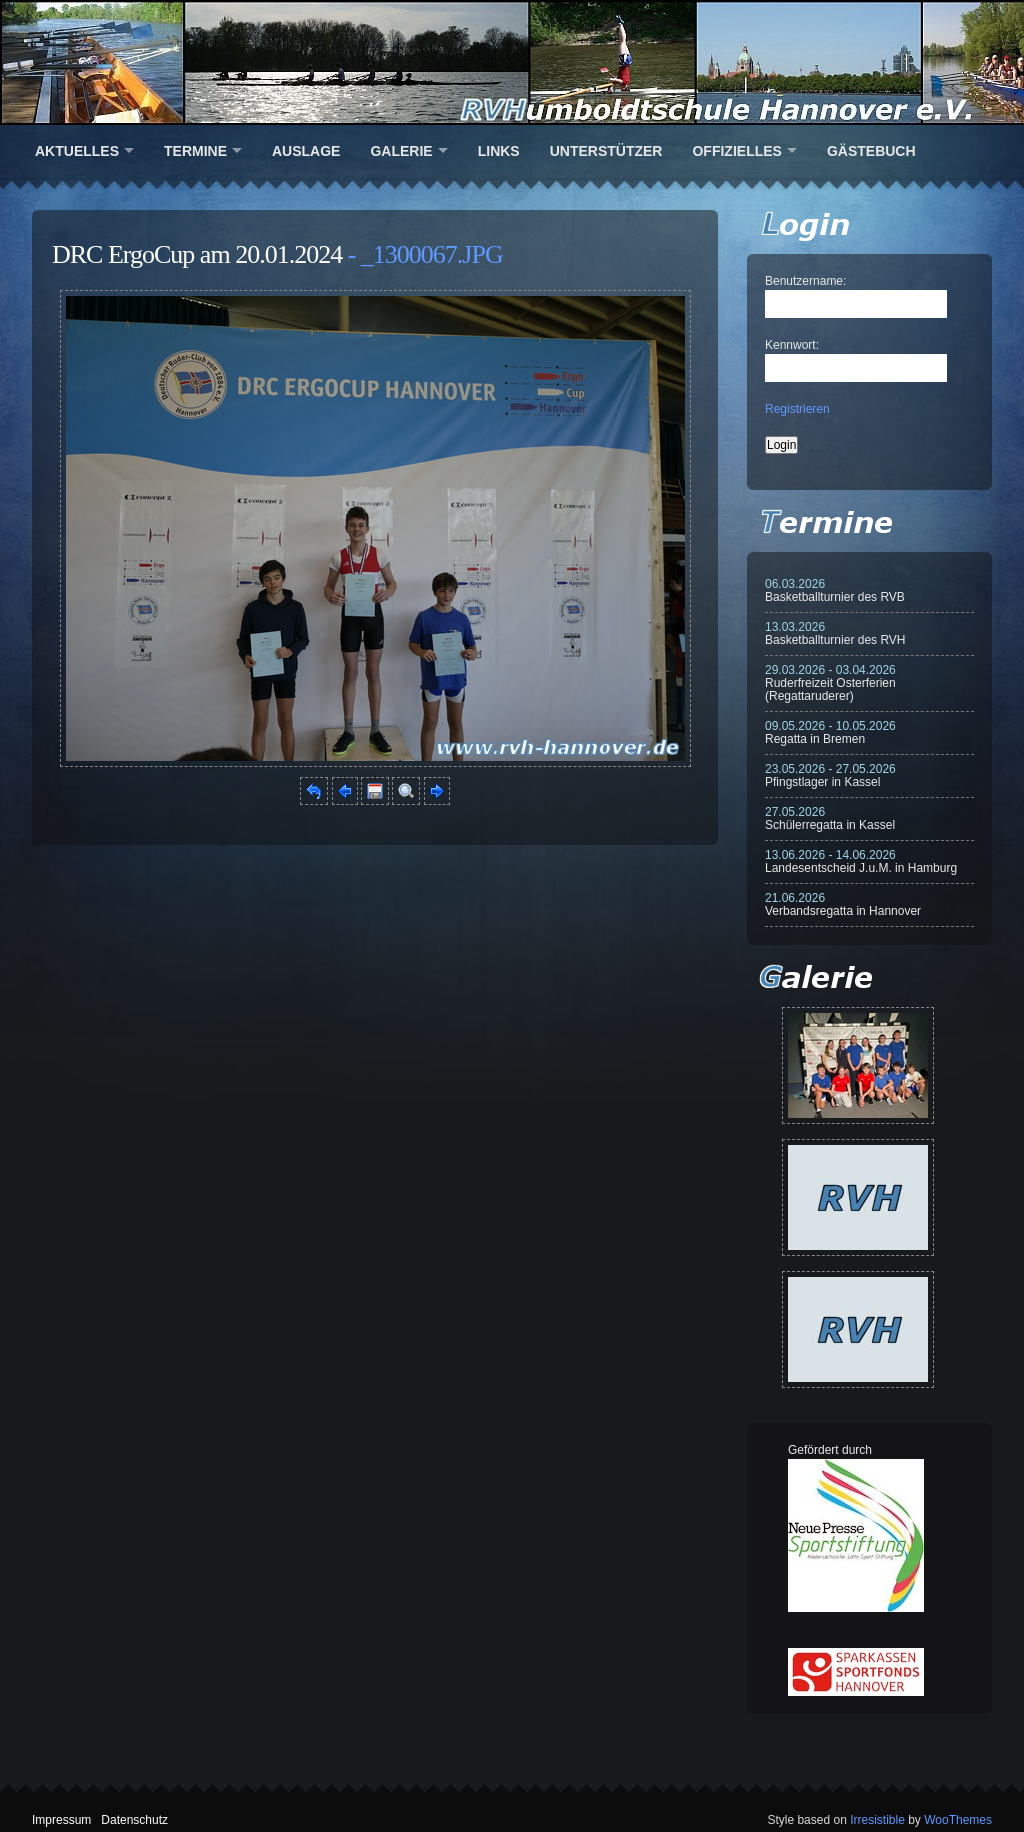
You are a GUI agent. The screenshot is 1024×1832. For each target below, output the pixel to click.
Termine (195, 151)
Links (499, 151)
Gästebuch (871, 151)
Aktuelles (77, 151)
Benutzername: (805, 281)
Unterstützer (606, 151)
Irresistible (877, 1820)
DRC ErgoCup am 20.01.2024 (197, 254)
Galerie (401, 151)
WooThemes (958, 1820)
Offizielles (736, 151)
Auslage (306, 151)
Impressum (61, 1820)
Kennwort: (792, 345)
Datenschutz (134, 1820)
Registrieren (797, 409)
